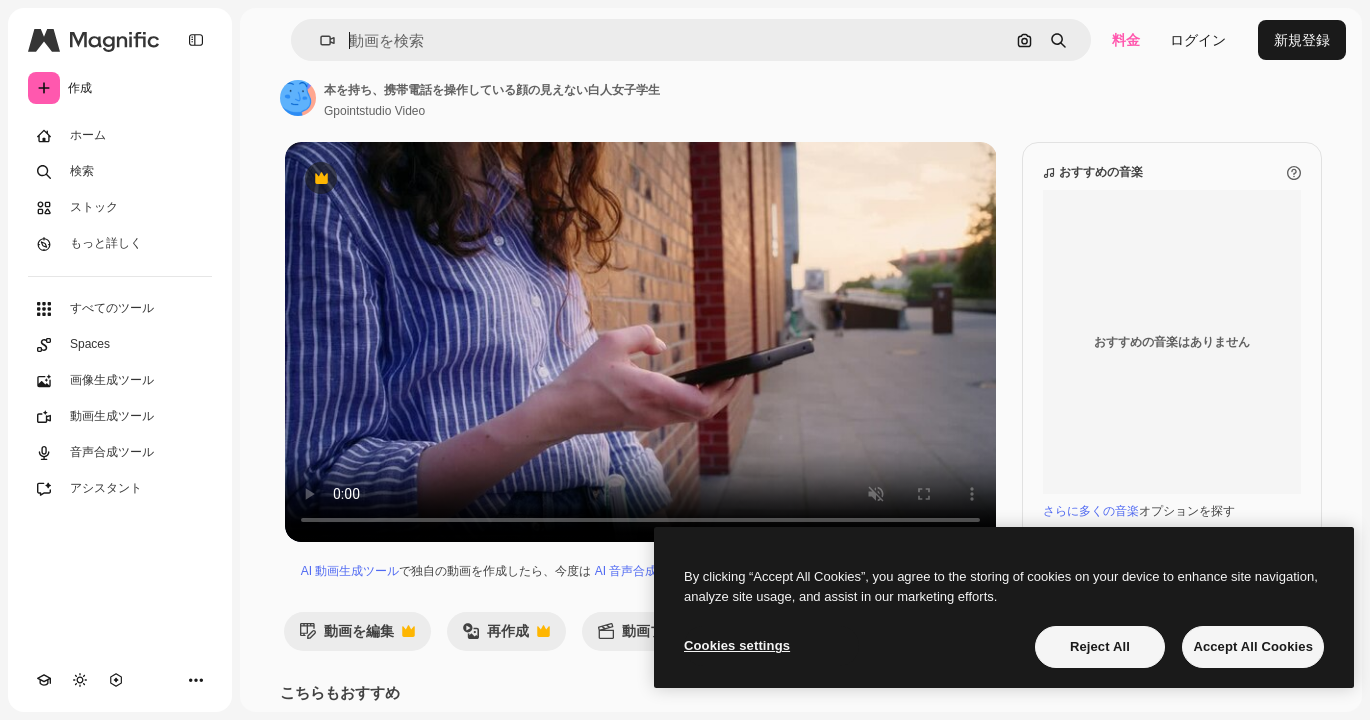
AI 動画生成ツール (350, 571)
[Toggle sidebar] (196, 40)
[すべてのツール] (120, 309)
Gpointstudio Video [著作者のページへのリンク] (374, 111)
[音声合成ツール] (120, 453)
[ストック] (120, 208)
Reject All (1100, 646)
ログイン (1198, 40)
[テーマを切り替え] (80, 680)
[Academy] (44, 680)
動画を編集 (357, 636)
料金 (1126, 40)
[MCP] (116, 680)
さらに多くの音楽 (1091, 511)
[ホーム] (120, 136)
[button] (319, 40)
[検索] (120, 172)
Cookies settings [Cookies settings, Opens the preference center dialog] (737, 645)
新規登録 (1302, 40)
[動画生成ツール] (120, 417)
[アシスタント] (120, 489)
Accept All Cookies (1253, 646)
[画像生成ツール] (120, 381)
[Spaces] (120, 345)
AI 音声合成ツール (644, 571)
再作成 (506, 636)
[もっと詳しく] (120, 244)
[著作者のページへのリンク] (298, 98)
